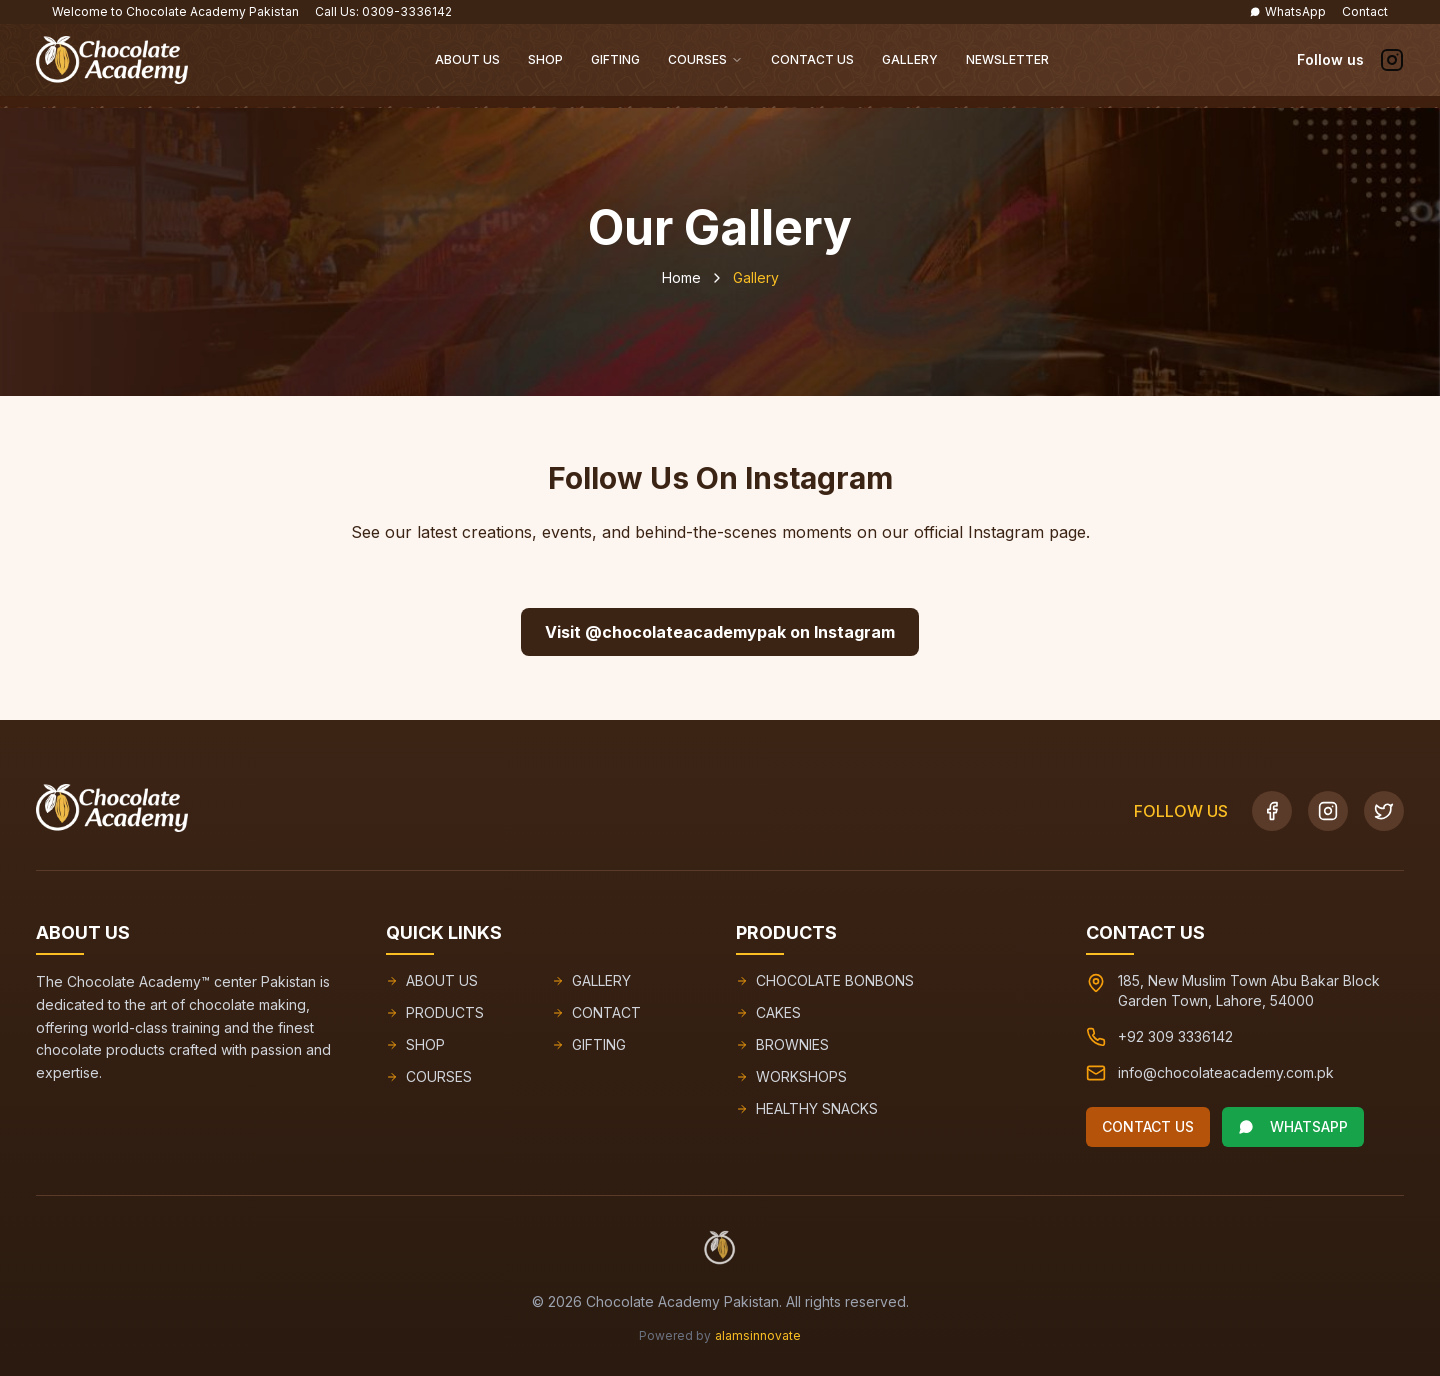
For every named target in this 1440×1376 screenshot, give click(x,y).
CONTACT (596, 1012)
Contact (1365, 11)
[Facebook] (1272, 811)
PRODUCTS (435, 1012)
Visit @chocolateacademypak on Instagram (720, 632)
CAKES (768, 1012)
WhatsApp (1287, 11)
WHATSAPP (1293, 1126)
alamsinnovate (758, 1335)
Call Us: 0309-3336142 (383, 11)
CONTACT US (1148, 1126)
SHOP (415, 1044)
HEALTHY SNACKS (807, 1108)
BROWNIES (782, 1044)
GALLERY (591, 980)
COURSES (429, 1076)
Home (681, 277)
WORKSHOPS (791, 1076)
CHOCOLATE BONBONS (825, 980)
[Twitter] (1384, 811)
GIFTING (589, 1044)
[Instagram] (1328, 811)
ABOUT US (432, 980)
